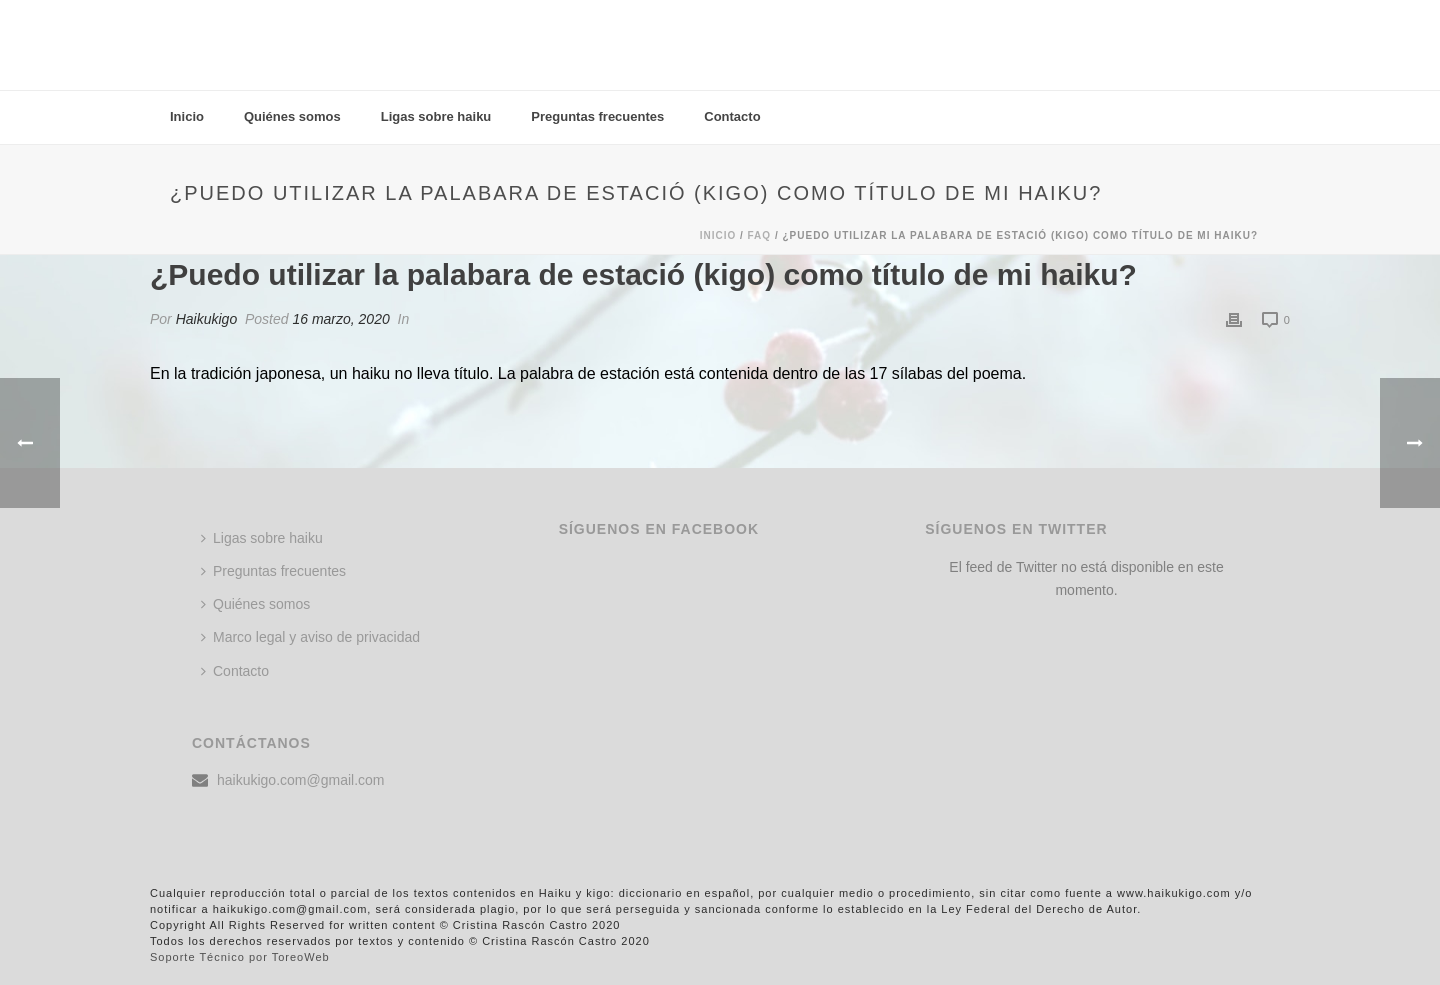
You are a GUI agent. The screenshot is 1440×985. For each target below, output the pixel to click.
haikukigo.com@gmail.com (301, 780)
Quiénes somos (292, 116)
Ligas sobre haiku (436, 116)
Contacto (732, 116)
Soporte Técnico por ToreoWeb (240, 957)
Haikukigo (206, 319)
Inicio (187, 116)
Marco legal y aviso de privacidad (310, 637)
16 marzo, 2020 (340, 319)
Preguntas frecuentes (597, 116)
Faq (760, 235)
